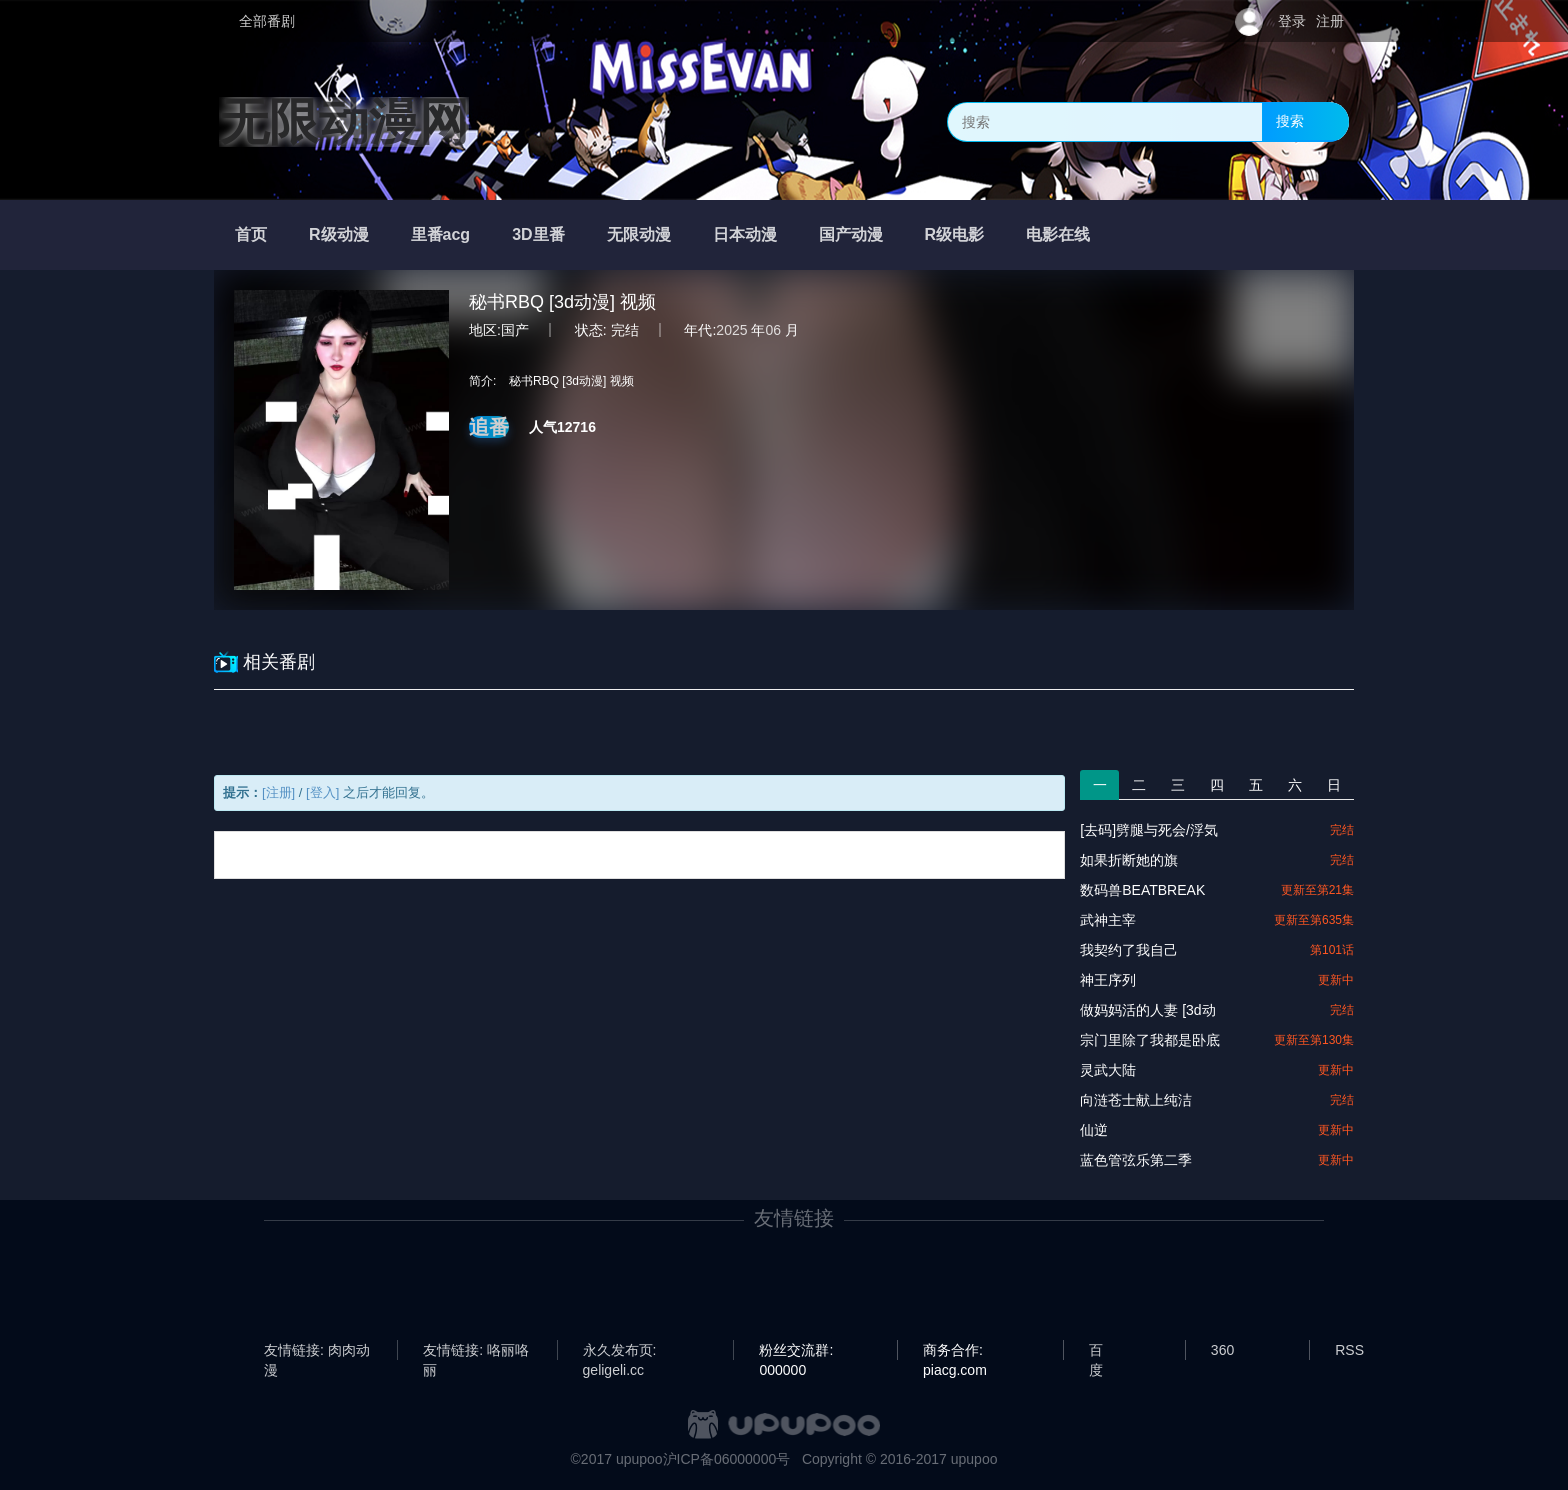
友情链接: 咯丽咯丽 (476, 1351)
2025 (731, 330)
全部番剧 (267, 21)
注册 (1330, 21)
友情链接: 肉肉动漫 (317, 1351)
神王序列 (1108, 980)
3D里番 (538, 234)
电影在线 (1058, 234)
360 (1222, 1350)
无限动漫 (639, 234)
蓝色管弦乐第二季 (1136, 1160)
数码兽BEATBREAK (1142, 890)
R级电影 (955, 234)
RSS (1349, 1350)
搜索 (1290, 121)
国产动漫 (851, 234)
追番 (489, 427)
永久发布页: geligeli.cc (620, 1351)
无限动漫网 (344, 122)
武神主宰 (1108, 920)
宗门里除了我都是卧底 (1150, 1040)
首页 (251, 234)
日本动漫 (745, 234)
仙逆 (1094, 1130)
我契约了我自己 (1129, 950)
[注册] (278, 792)
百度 (1096, 1351)
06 (773, 330)
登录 (1292, 21)
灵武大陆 (1108, 1070)
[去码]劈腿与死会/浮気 (1149, 830)
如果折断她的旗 (1129, 860)
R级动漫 (339, 234)
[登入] (322, 792)
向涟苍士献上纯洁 (1136, 1100)
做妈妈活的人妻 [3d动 (1147, 1010)
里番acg (441, 234)
